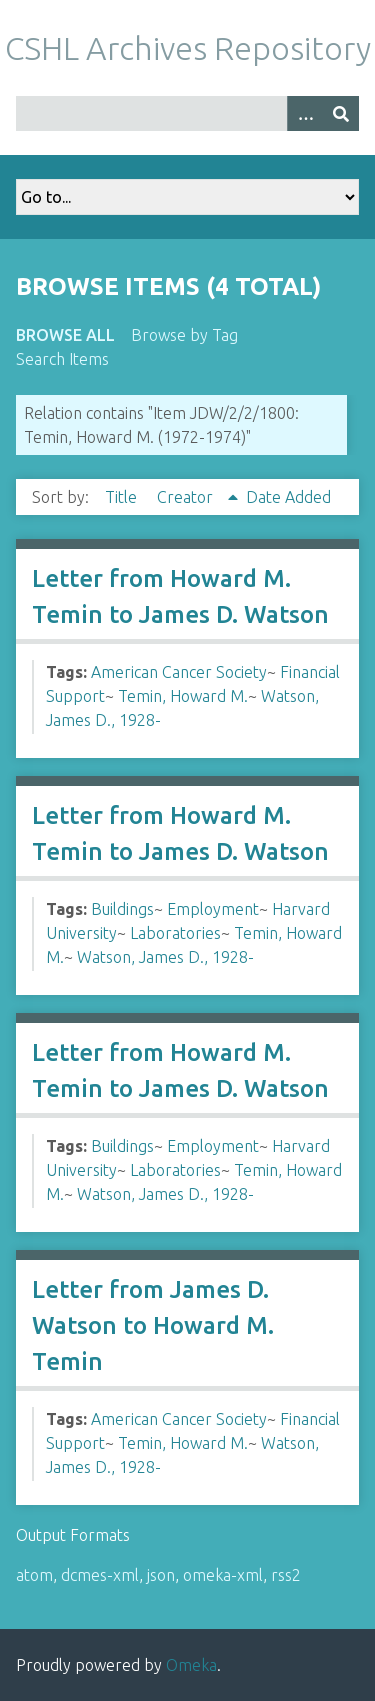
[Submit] (341, 113)
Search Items (62, 359)
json (161, 1575)
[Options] (305, 113)
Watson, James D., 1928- (165, 957)
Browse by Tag (184, 335)
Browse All (65, 335)
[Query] (187, 113)
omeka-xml (223, 1575)
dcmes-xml (100, 1575)
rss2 (286, 1575)
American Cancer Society (179, 672)
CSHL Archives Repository (188, 48)
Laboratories (175, 933)
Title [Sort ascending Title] (123, 497)
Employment (213, 909)
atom (34, 1575)
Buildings (122, 909)
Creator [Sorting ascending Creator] (187, 497)
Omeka (191, 1665)
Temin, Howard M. (183, 696)
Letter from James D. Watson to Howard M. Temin (153, 1325)
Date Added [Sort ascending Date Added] (288, 497)
